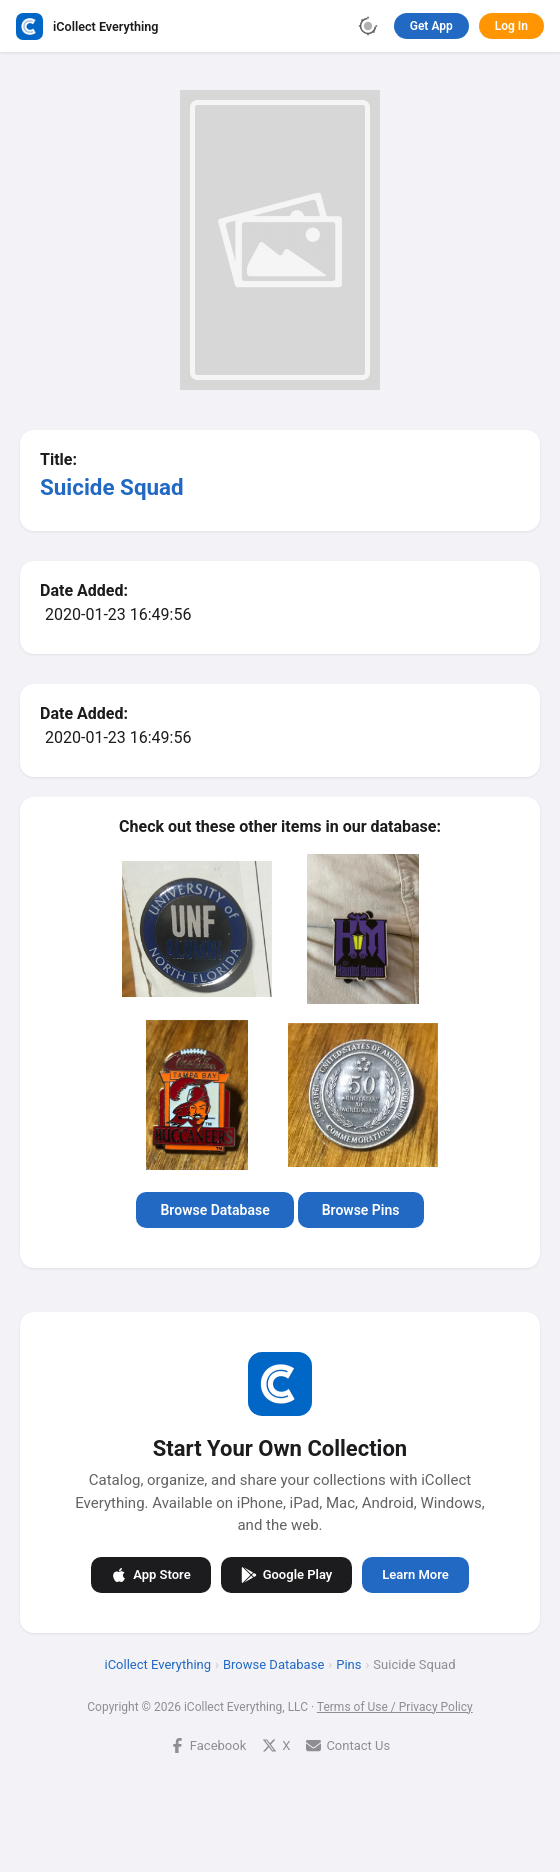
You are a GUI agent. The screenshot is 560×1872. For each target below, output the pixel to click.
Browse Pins (361, 1210)
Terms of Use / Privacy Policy (395, 1706)
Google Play (287, 1574)
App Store (150, 1574)
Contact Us (348, 1744)
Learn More (415, 1574)
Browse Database (214, 1210)
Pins (348, 1663)
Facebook (208, 1744)
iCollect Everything (157, 1663)
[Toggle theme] (368, 26)
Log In (511, 26)
